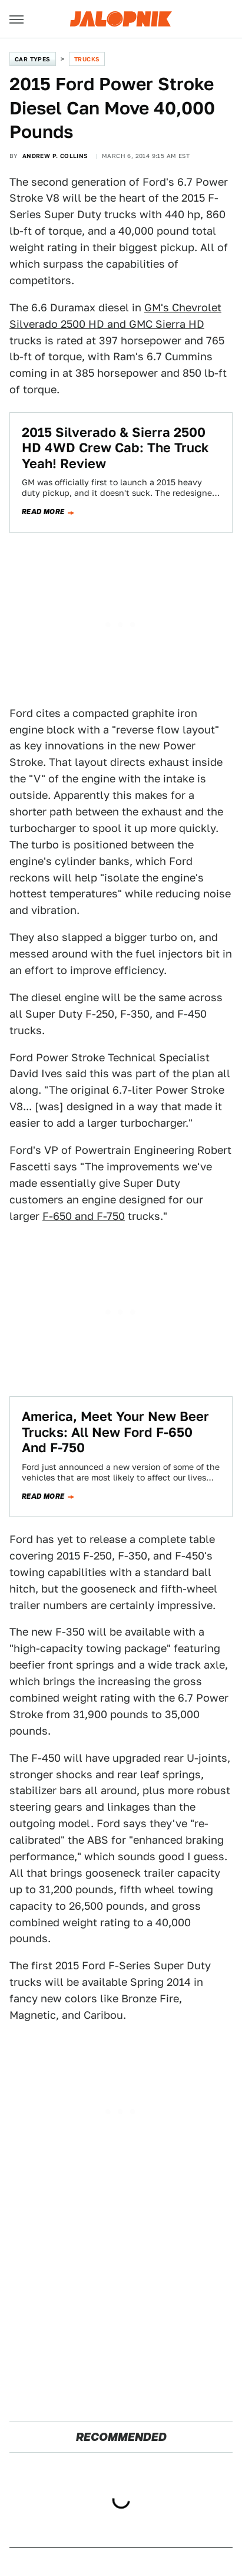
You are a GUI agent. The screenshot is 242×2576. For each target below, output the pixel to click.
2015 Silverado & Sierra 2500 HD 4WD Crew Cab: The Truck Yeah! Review (115, 448)
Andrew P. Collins (55, 155)
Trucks (87, 58)
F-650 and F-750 (83, 1216)
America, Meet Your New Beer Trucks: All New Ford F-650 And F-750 (115, 1432)
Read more (43, 511)
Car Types (33, 58)
